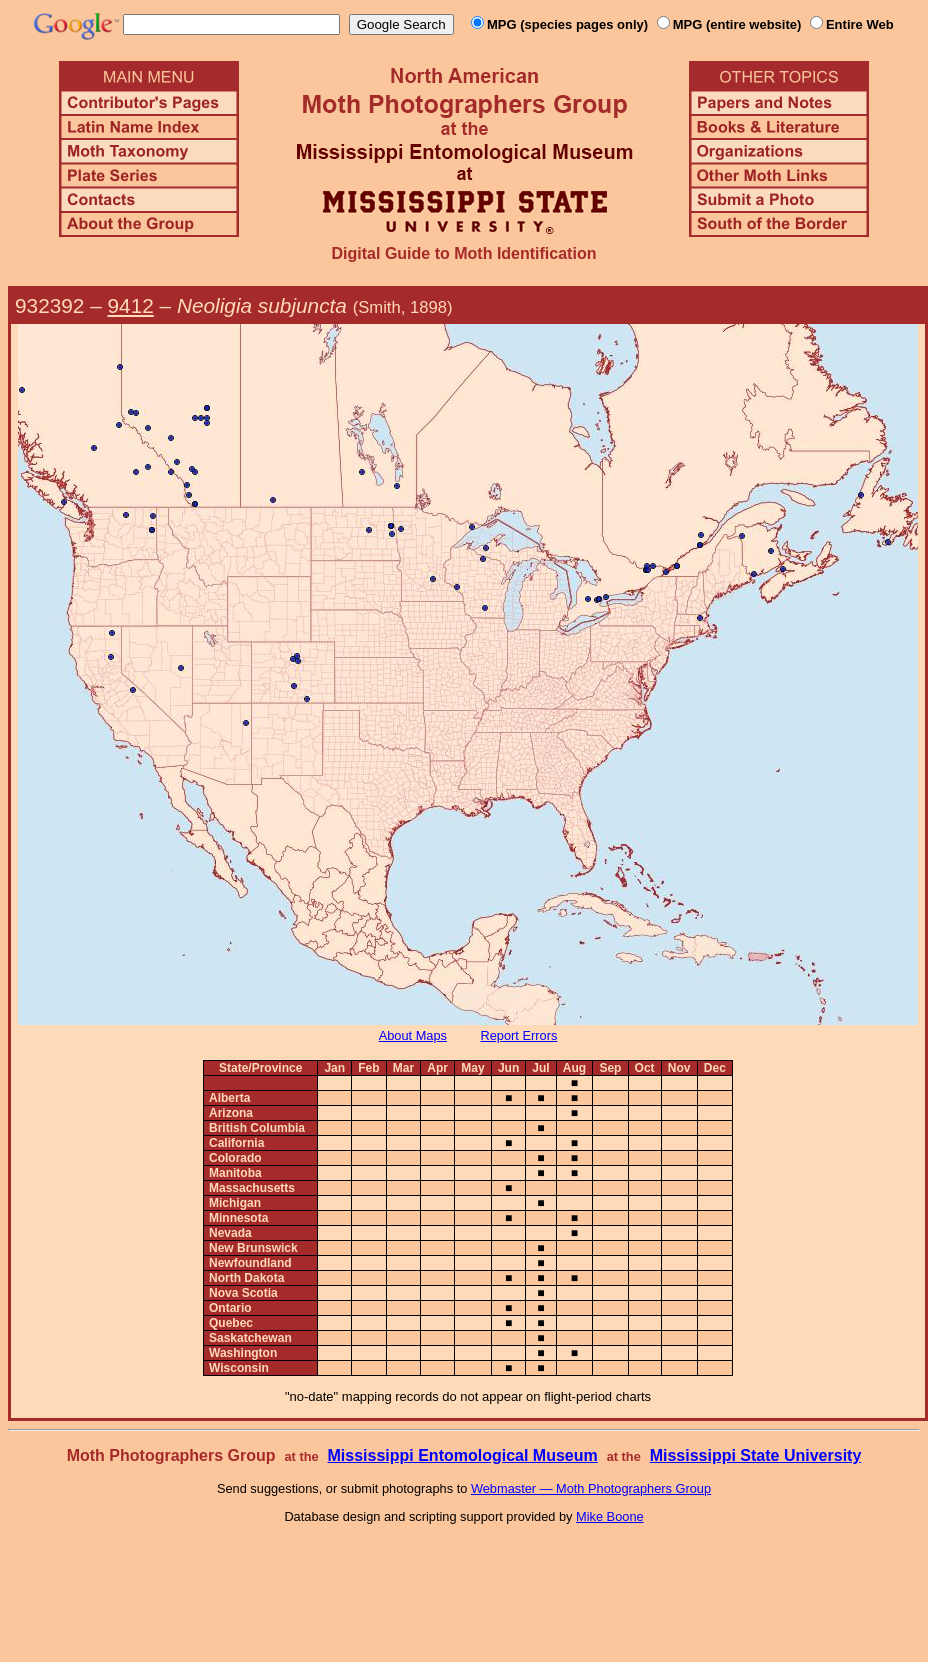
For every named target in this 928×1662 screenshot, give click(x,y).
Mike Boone (610, 1516)
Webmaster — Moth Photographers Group (591, 1488)
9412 (131, 305)
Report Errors (519, 1035)
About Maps (413, 1035)
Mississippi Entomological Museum (462, 1455)
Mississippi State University (756, 1455)
